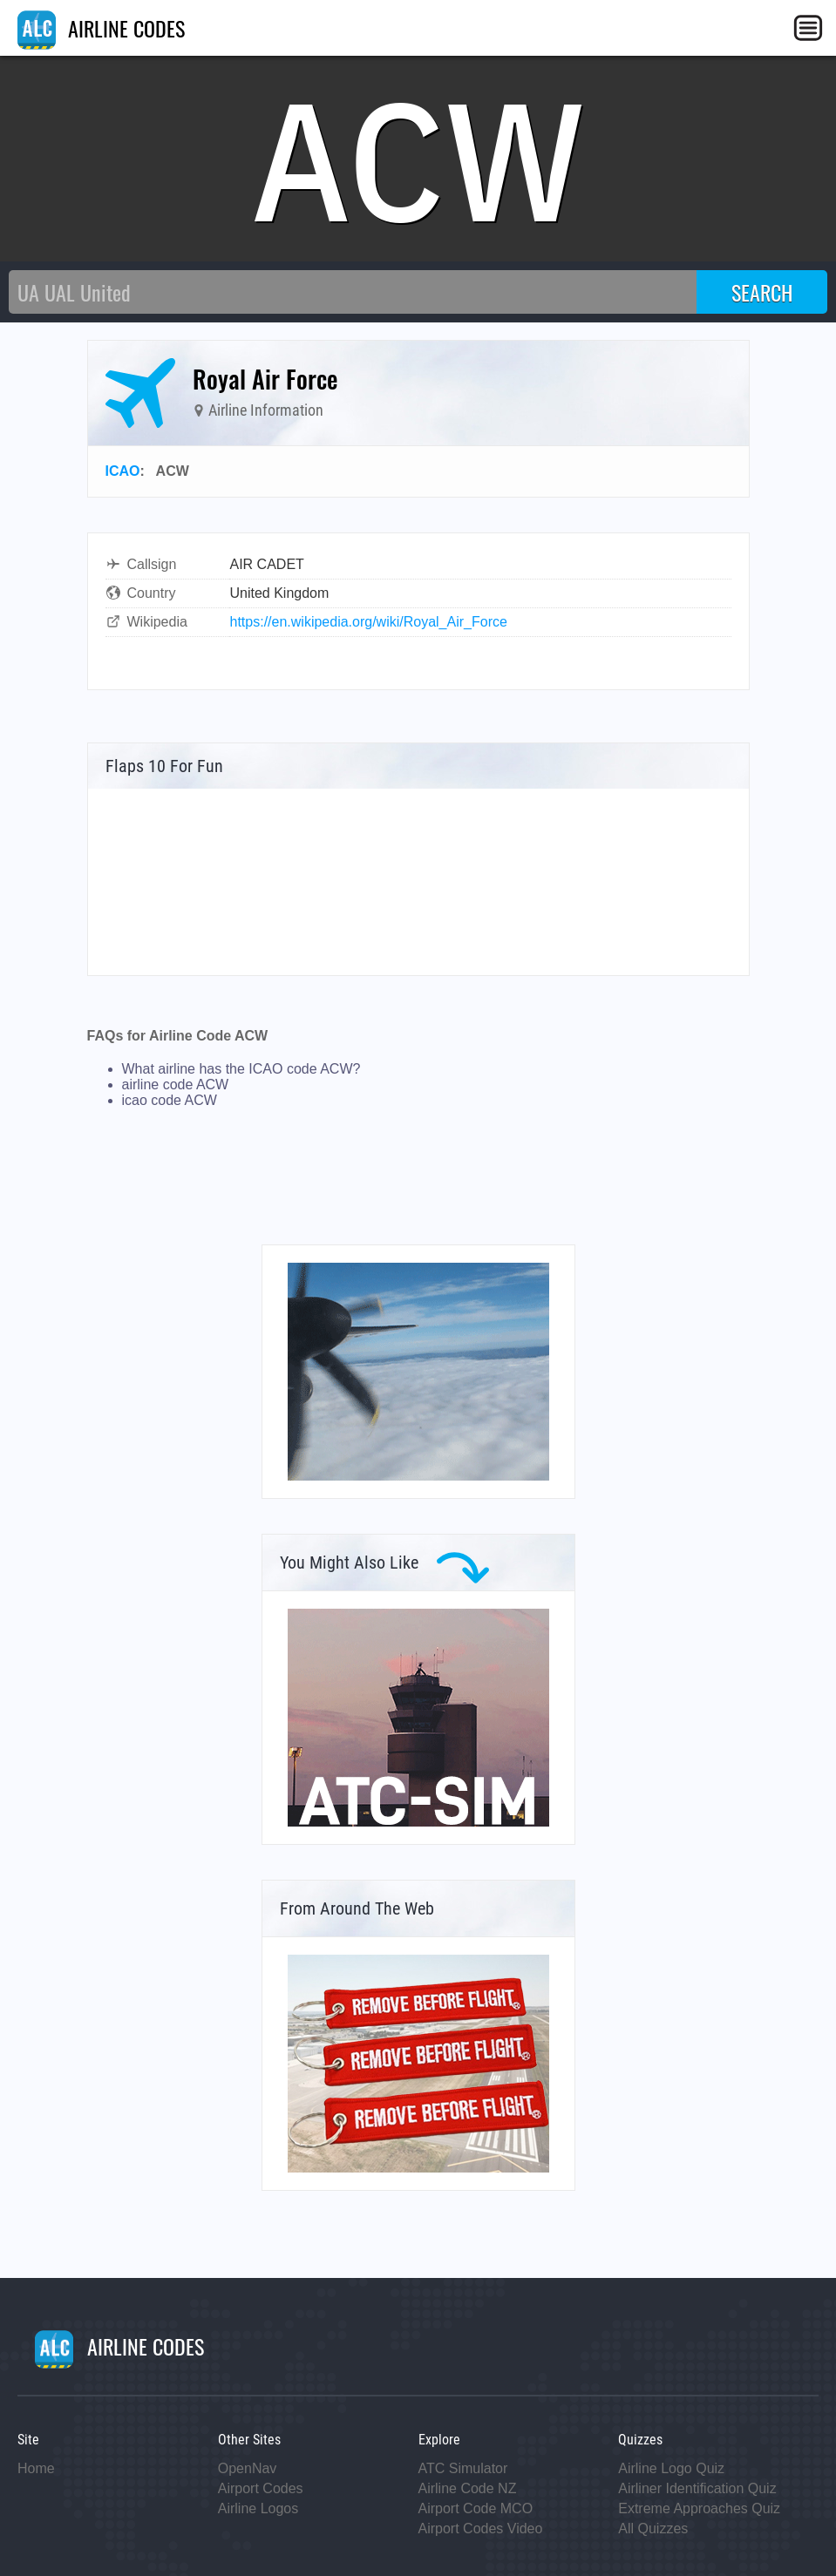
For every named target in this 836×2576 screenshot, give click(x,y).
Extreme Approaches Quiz (699, 2508)
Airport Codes (260, 2488)
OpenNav (247, 2468)
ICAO (122, 471)
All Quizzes (653, 2528)
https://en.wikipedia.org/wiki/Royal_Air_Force (368, 621)
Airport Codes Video (480, 2528)
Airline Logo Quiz (671, 2468)
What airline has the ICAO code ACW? (241, 1068)
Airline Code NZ (467, 2488)
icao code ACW (169, 1100)
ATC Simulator (463, 2468)
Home (36, 2468)
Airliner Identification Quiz (697, 2488)
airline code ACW (175, 1084)
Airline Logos (258, 2508)
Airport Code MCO (476, 2508)
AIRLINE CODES (101, 28)
